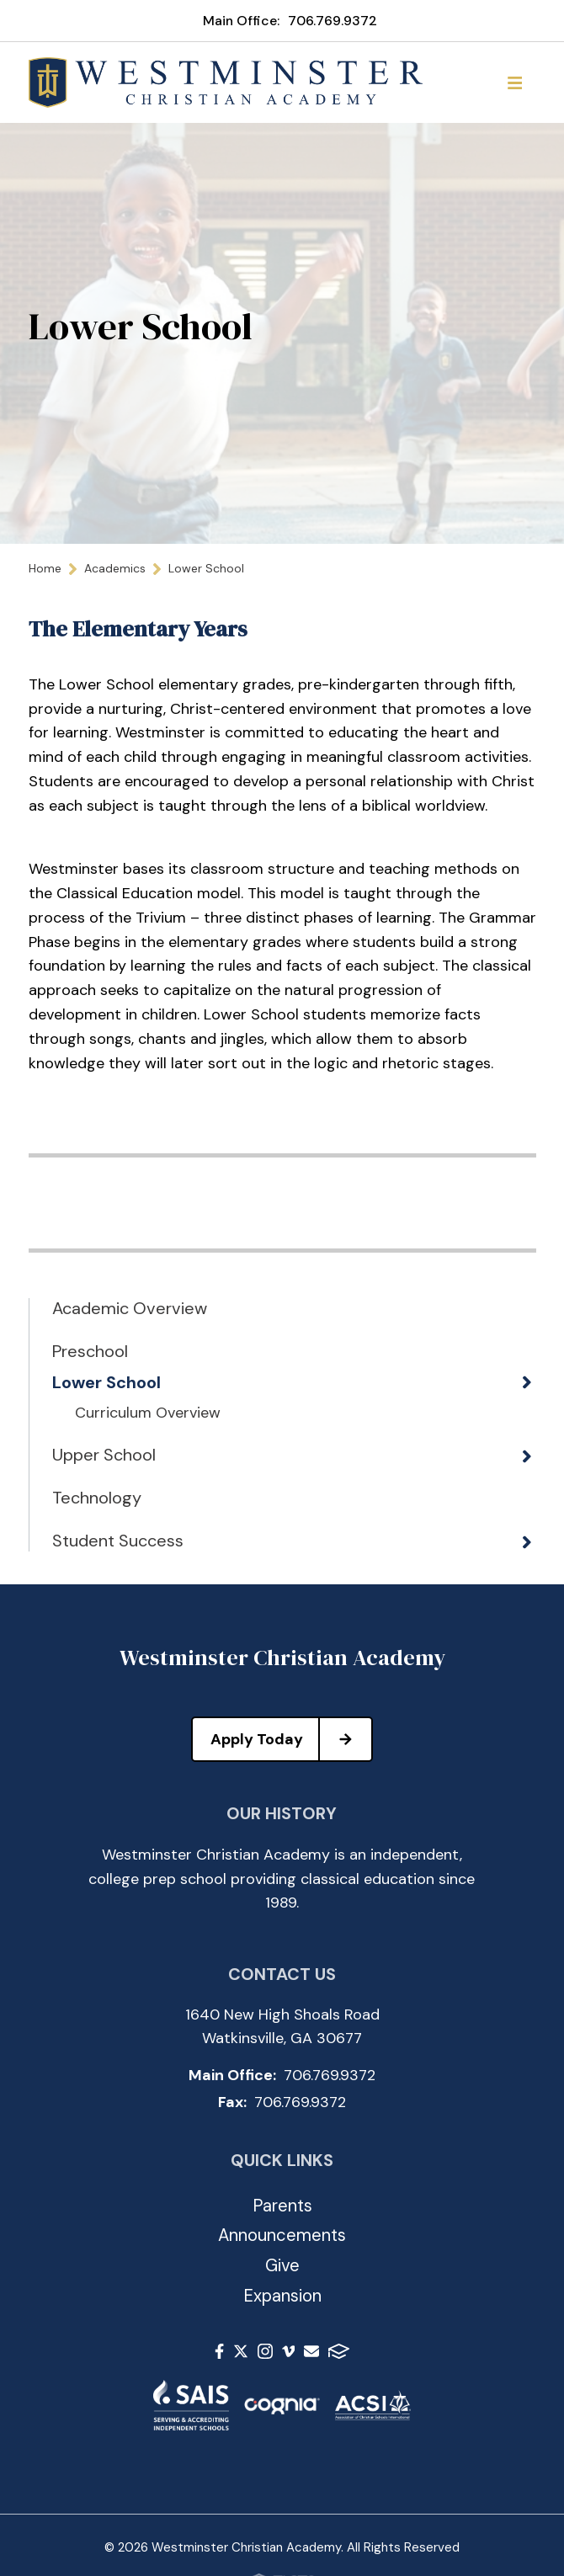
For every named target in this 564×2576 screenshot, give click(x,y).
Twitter (240, 2351)
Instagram (265, 2351)
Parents (282, 2206)
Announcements (282, 2235)
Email (311, 2351)
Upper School (104, 1455)
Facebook (219, 2351)
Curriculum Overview (148, 1413)
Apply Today (290, 1739)
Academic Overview (129, 1308)
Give (282, 2265)
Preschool (90, 1351)
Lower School (106, 1382)
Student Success (118, 1540)
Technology (96, 1498)
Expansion (282, 2296)
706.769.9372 (332, 20)
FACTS (338, 2351)
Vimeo (288, 2351)
